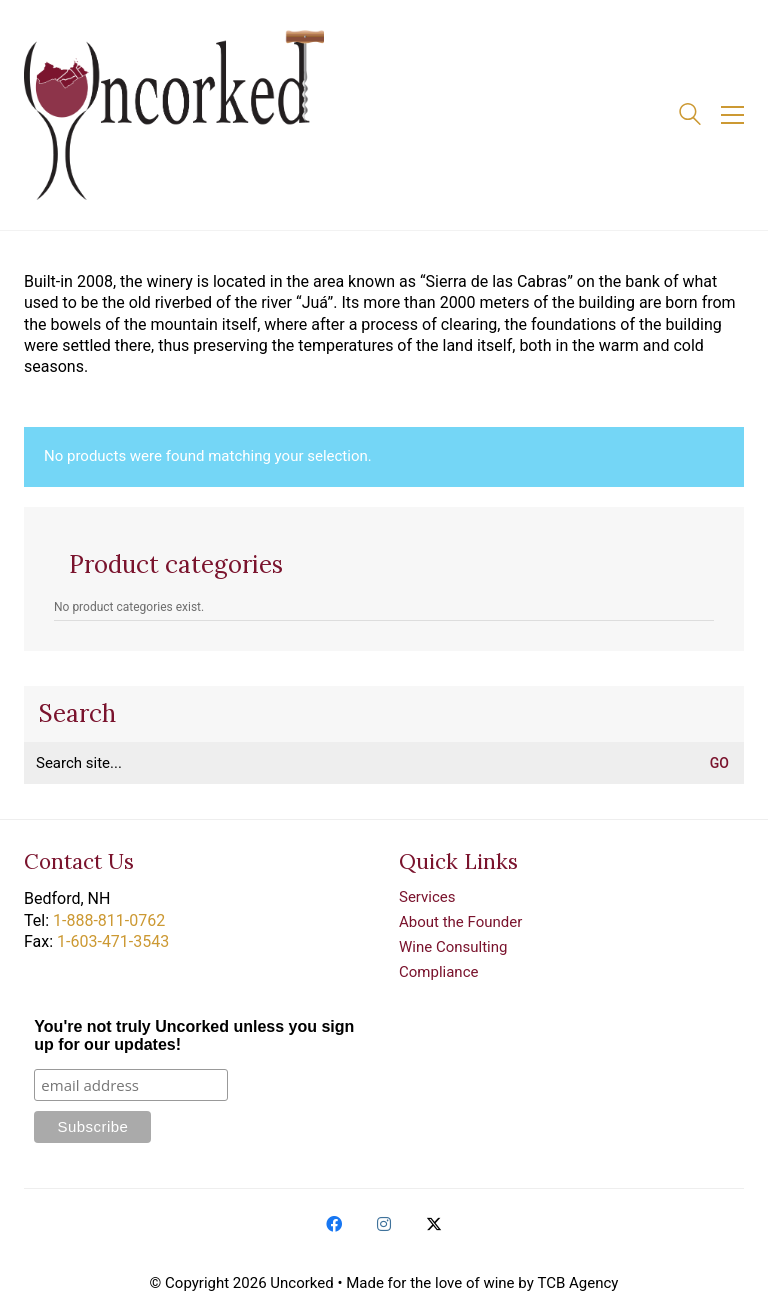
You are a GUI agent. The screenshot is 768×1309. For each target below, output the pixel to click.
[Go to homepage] (174, 115)
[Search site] (690, 117)
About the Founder (460, 922)
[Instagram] (384, 1224)
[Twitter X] (434, 1224)
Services (427, 897)
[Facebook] (334, 1224)
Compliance (438, 972)
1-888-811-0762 (109, 920)
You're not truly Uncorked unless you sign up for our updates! (194, 1035)
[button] (732, 115)
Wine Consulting (453, 947)
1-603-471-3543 (113, 941)
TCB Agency (577, 1283)
